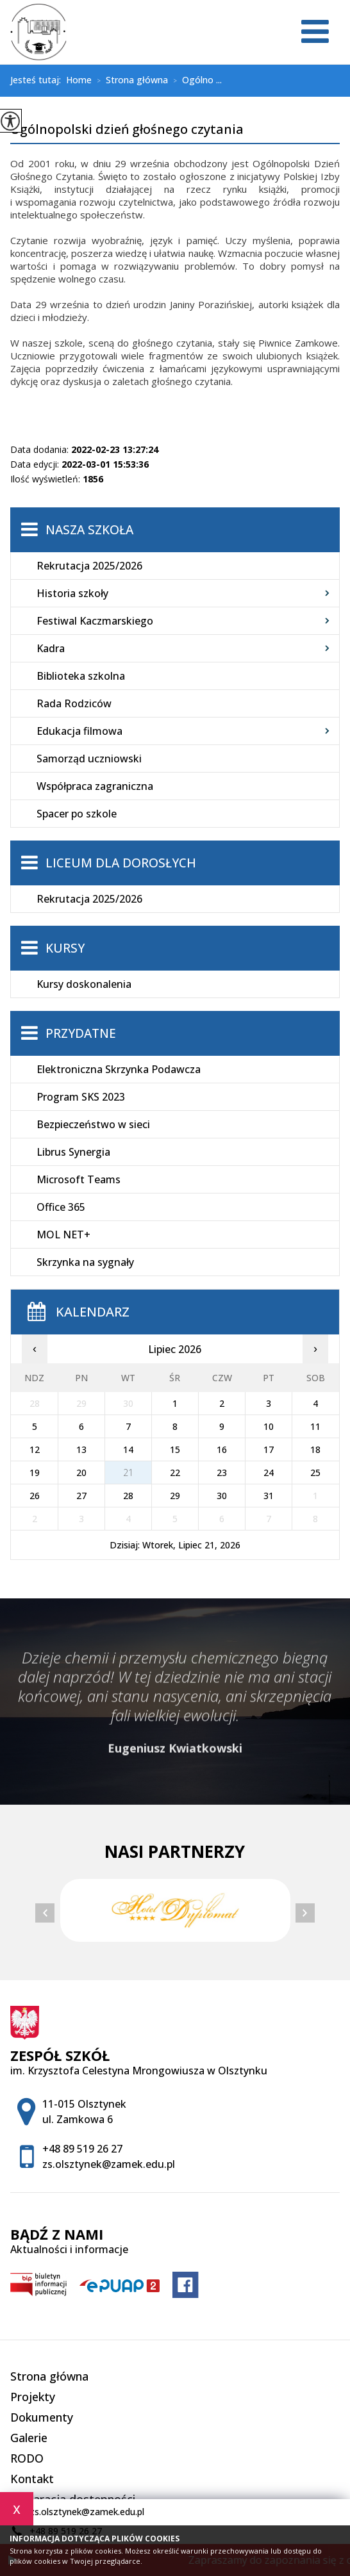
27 (81, 1495)
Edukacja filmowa (79, 731)
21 (128, 1472)
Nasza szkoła (89, 529)
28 (128, 1495)
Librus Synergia (73, 1152)
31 (268, 1495)
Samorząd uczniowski (89, 758)
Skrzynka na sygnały (85, 1262)
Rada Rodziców (74, 703)
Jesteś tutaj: (38, 80)
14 (128, 1449)
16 (222, 1449)
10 (268, 1426)
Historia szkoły (72, 593)
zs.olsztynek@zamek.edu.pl (77, 2512)
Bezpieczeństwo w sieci (93, 1124)
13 (81, 1449)
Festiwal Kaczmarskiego (95, 621)
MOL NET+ (63, 1234)
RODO (27, 2458)
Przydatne (81, 1033)
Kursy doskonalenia (84, 984)
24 (268, 1472)
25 (315, 1472)
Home (79, 80)
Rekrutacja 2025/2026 (89, 566)
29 (175, 1495)
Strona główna (130, 81)
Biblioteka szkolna (81, 676)
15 (175, 1449)
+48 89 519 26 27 (82, 2149)
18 (315, 1449)
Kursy (65, 948)
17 (268, 1449)
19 (34, 1472)
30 (222, 1495)
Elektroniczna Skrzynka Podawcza (119, 1069)
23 (222, 1472)
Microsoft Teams (79, 1179)
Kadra (51, 648)
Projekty (32, 2396)
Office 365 (61, 1207)
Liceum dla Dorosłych (121, 863)
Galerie (28, 2437)
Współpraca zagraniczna (95, 786)
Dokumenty (41, 2417)
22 (175, 1472)
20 (81, 1472)
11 (315, 1426)
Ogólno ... (195, 81)
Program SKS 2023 (81, 1097)
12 (34, 1449)
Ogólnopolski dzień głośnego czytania (127, 130)
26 (34, 1495)
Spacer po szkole (77, 814)
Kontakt (32, 2478)
